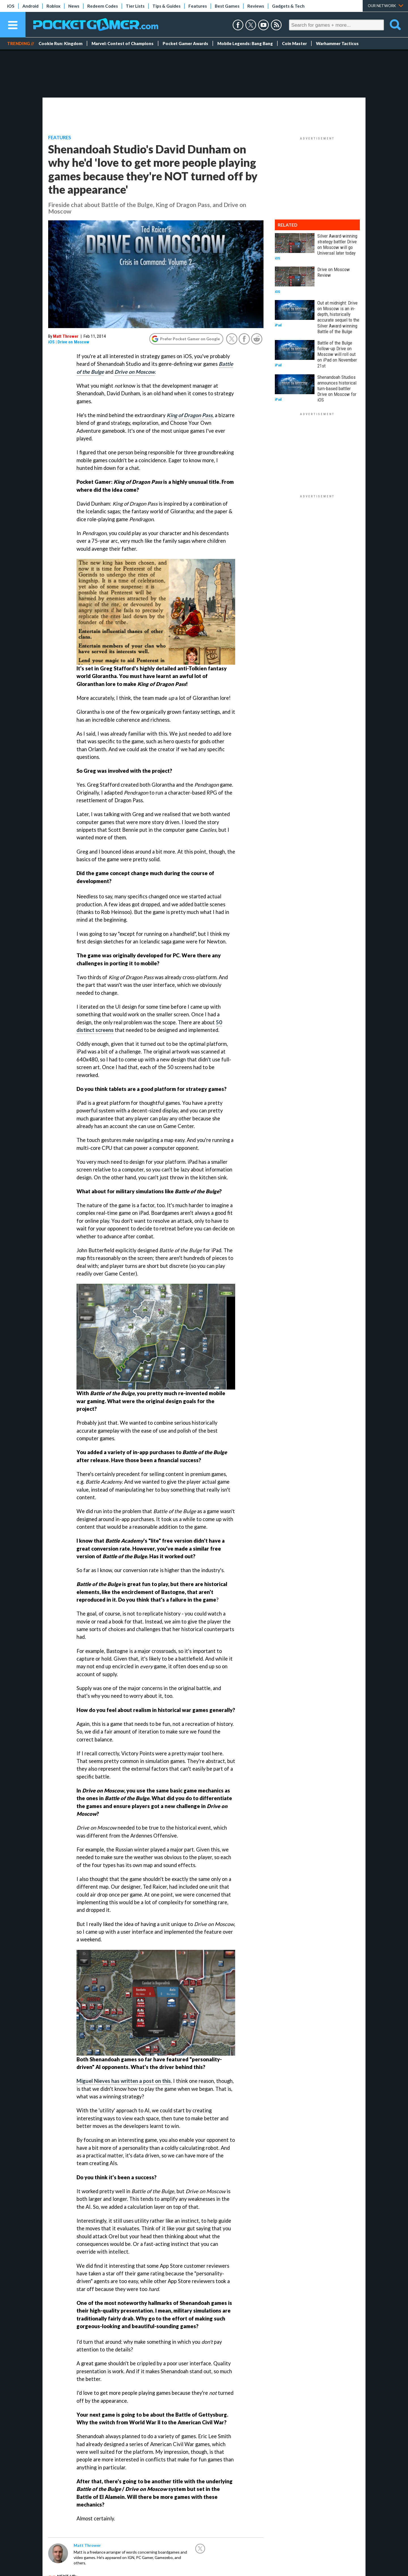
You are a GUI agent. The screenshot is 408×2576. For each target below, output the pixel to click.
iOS (10, 6)
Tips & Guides (166, 6)
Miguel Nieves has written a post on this (123, 2081)
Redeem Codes (102, 6)
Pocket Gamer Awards (185, 43)
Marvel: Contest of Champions (123, 43)
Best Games (227, 6)
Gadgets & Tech (288, 6)
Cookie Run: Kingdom (60, 43)
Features (197, 6)
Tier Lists (135, 6)
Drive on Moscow (73, 342)
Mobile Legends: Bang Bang (245, 43)
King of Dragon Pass (189, 415)
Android (30, 6)
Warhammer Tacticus (337, 43)
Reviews (255, 6)
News (73, 6)
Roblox (53, 6)
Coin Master (294, 43)
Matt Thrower (65, 336)
